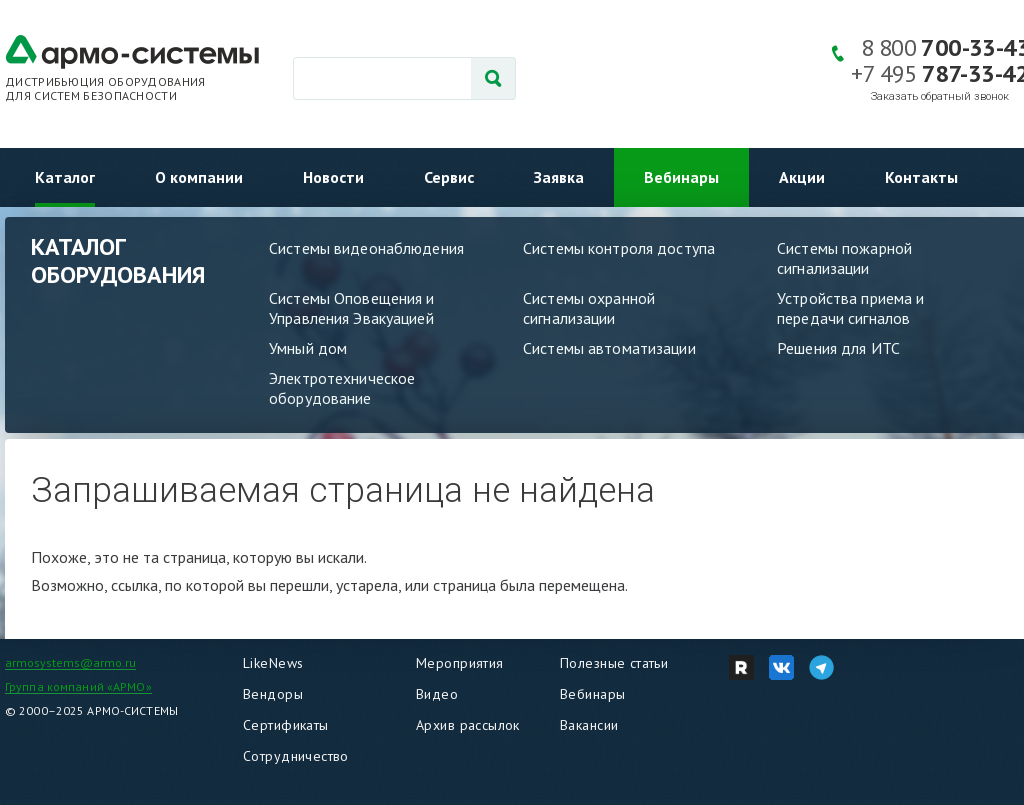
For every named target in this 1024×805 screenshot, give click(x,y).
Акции (802, 177)
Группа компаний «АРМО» (78, 686)
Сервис (449, 177)
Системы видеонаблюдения (366, 248)
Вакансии (589, 725)
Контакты (921, 177)
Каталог (65, 177)
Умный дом (308, 348)
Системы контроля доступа (619, 248)
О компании (199, 177)
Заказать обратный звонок (940, 96)
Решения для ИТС (838, 348)
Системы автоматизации (609, 348)
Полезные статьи (614, 663)
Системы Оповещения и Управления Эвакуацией (352, 308)
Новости (333, 177)
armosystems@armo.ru (70, 662)
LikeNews (273, 663)
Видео (437, 694)
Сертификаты (286, 725)
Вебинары (681, 177)
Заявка (559, 177)
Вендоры (273, 694)
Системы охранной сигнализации (589, 308)
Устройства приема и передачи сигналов (850, 308)
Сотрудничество (296, 756)
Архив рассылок (468, 725)
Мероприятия (460, 663)
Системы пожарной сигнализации (844, 258)
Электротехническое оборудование (342, 388)
